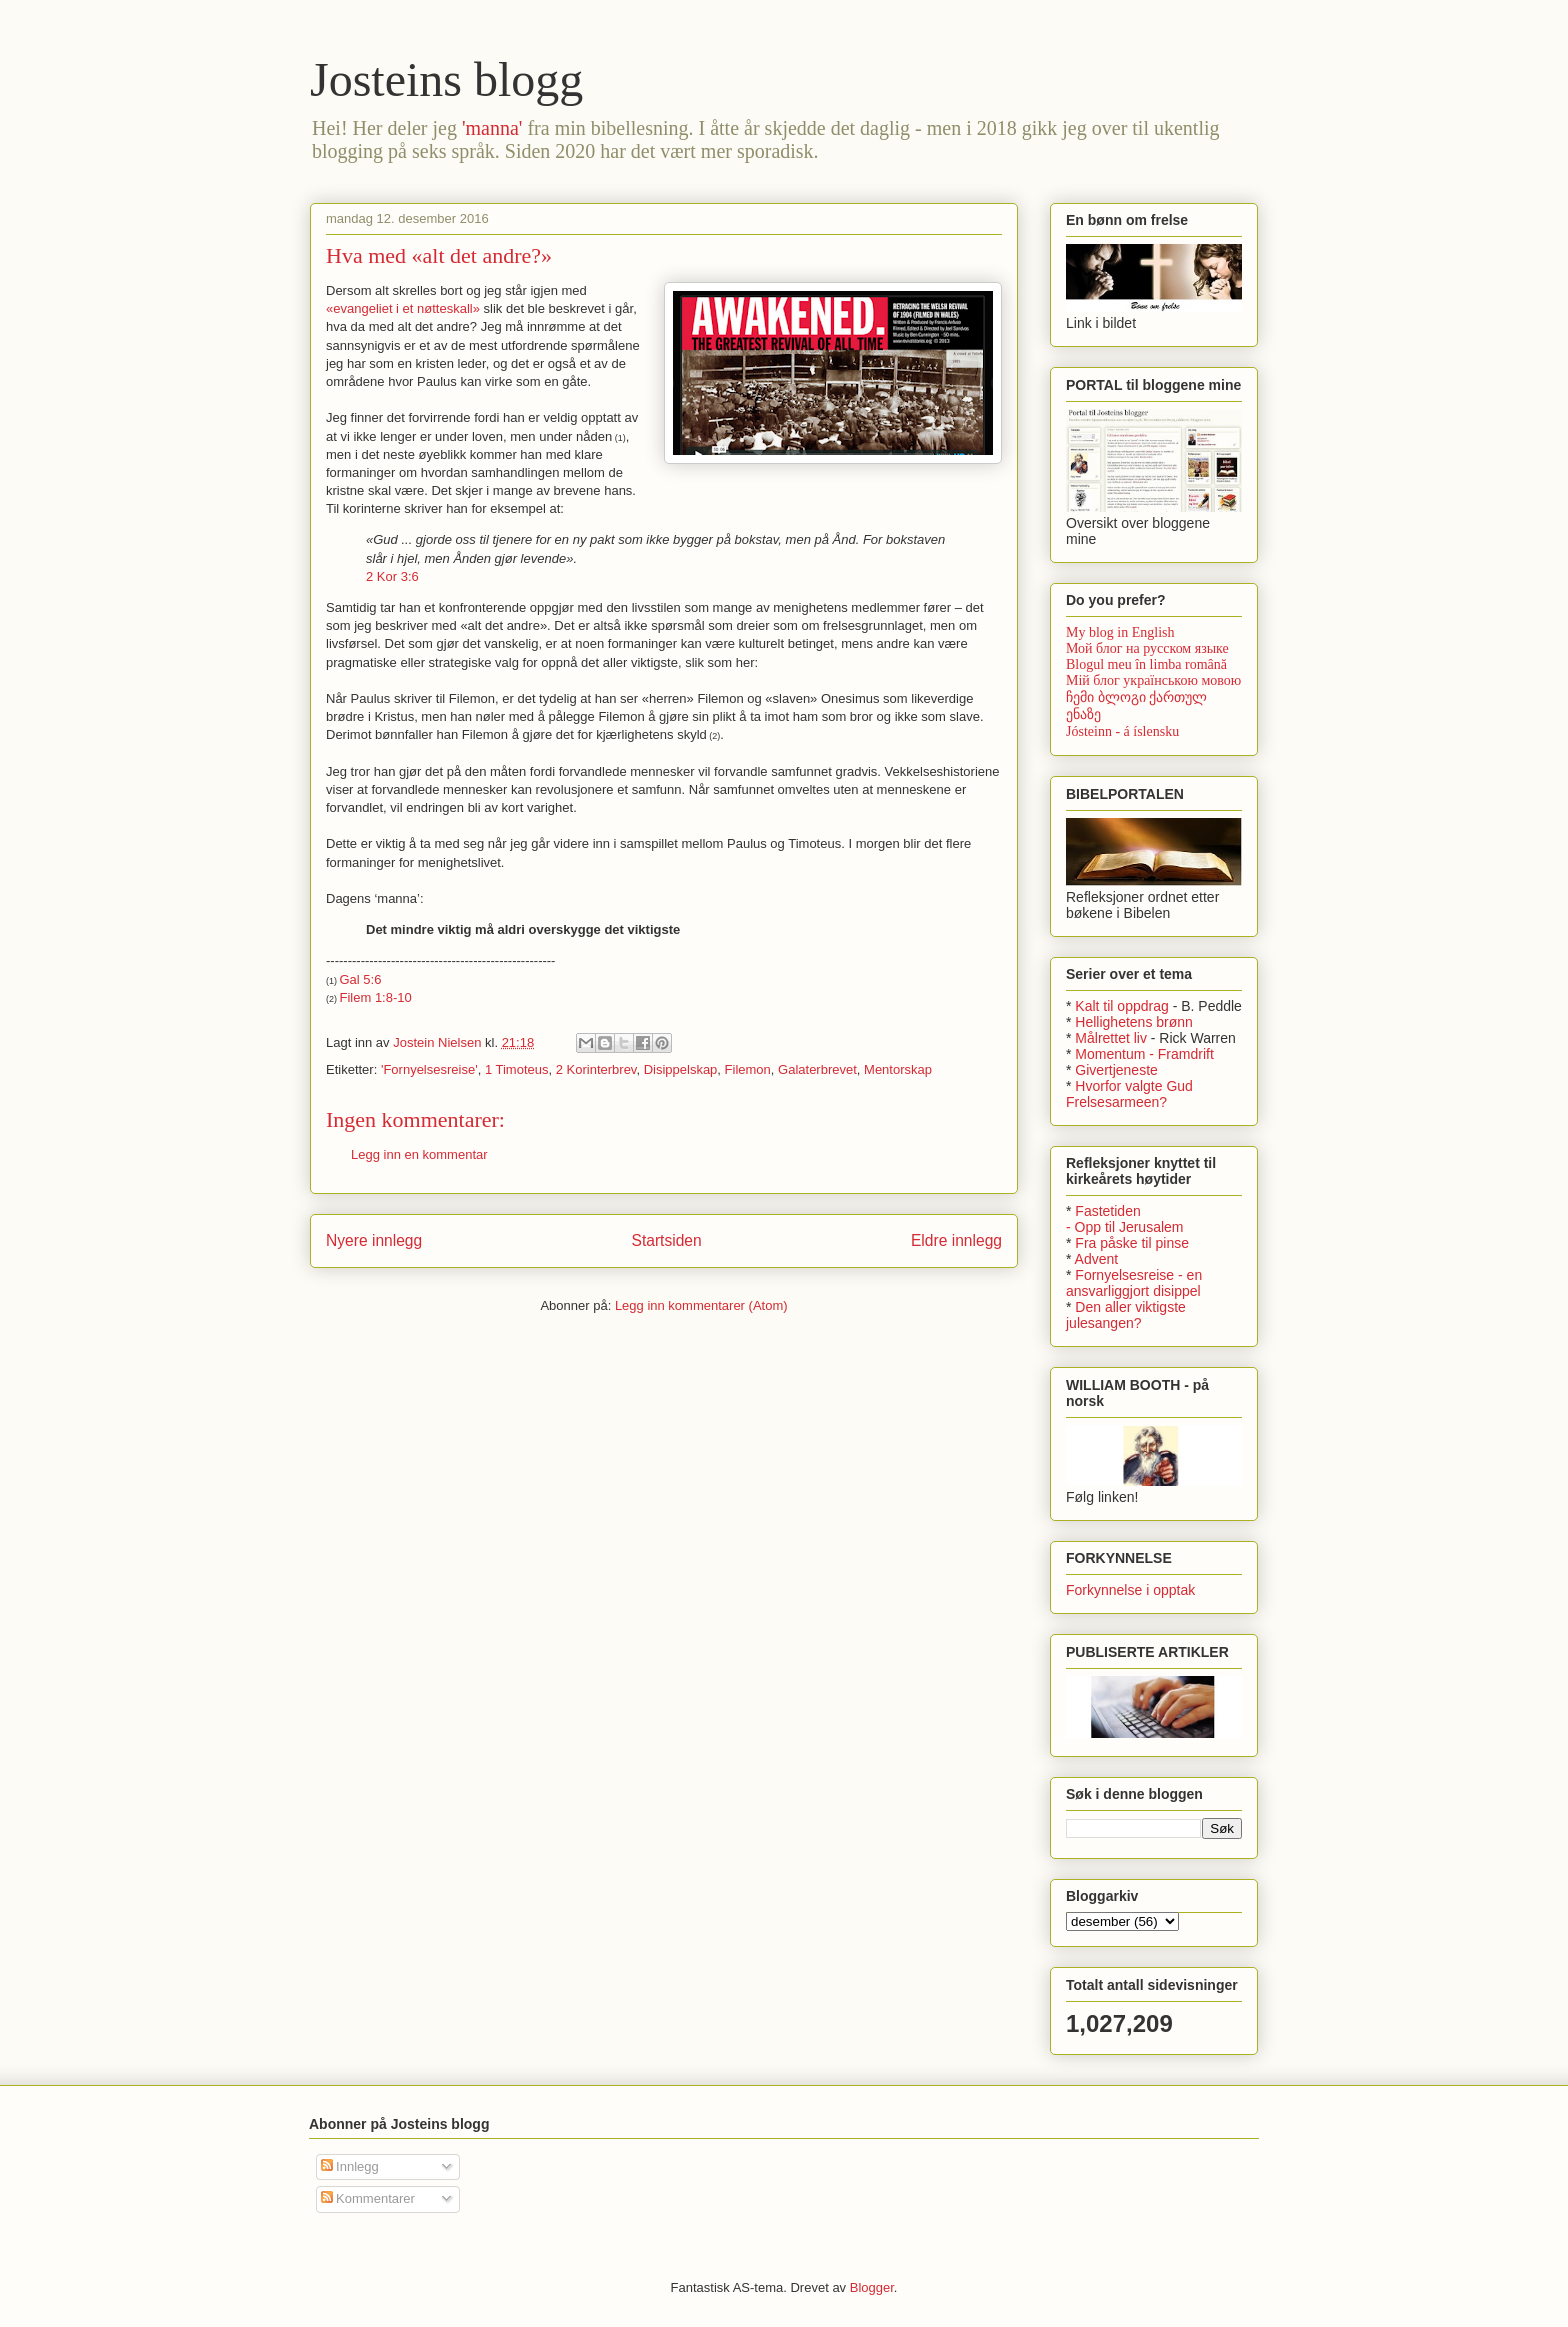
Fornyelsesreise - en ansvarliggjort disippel (1134, 1283)
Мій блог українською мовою (1153, 680)
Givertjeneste (1116, 1070)
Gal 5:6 (361, 979)
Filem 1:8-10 (376, 997)
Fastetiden (1107, 1211)
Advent (1097, 1259)
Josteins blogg (446, 79)
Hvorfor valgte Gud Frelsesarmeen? (1129, 1094)
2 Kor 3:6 (392, 576)
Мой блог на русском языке (1147, 648)
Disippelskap (681, 1069)
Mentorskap (898, 1069)
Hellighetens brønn (1134, 1022)
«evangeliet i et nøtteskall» (403, 308)
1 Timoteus (517, 1069)
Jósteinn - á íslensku (1122, 731)
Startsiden (666, 1240)
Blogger (872, 2287)
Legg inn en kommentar (419, 1154)
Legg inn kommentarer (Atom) (701, 1305)
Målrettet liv (1111, 1038)
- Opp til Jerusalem (1124, 1227)
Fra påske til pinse (1132, 1243)
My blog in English (1120, 632)
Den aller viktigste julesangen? (1126, 1315)
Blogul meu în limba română (1146, 664)
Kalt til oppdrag (1121, 1006)
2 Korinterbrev (596, 1069)
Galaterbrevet (817, 1069)
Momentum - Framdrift (1144, 1054)
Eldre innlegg (956, 1240)
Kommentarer (368, 2198)
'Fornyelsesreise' (429, 1069)
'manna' (492, 128)
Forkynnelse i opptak (1130, 1590)
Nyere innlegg (374, 1240)
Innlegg (350, 2166)
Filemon (748, 1069)
